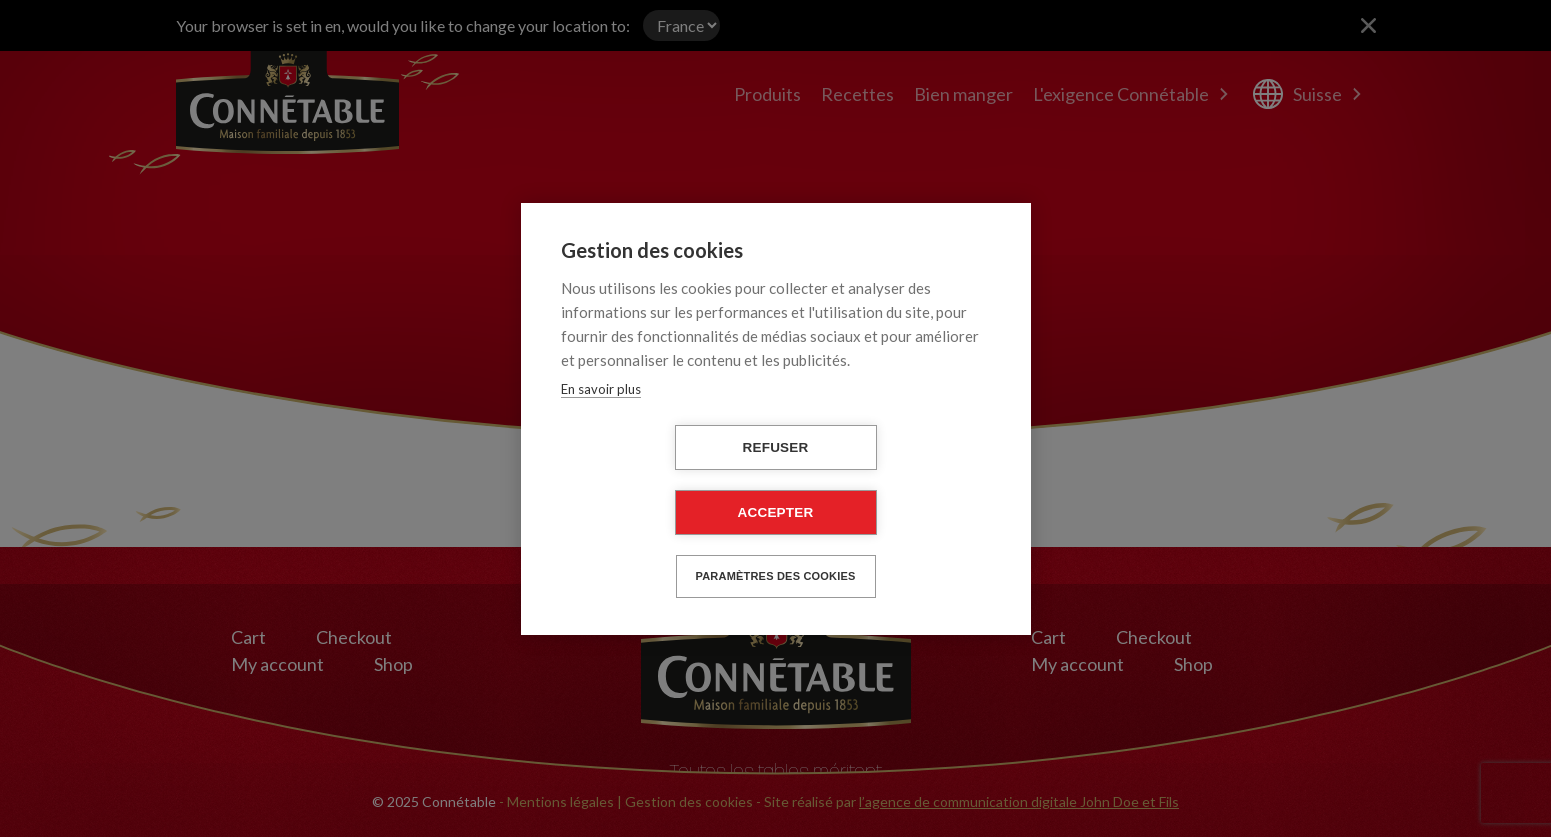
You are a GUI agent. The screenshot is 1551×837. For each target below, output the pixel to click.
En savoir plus (601, 389)
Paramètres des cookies (776, 576)
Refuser (776, 447)
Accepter (776, 512)
